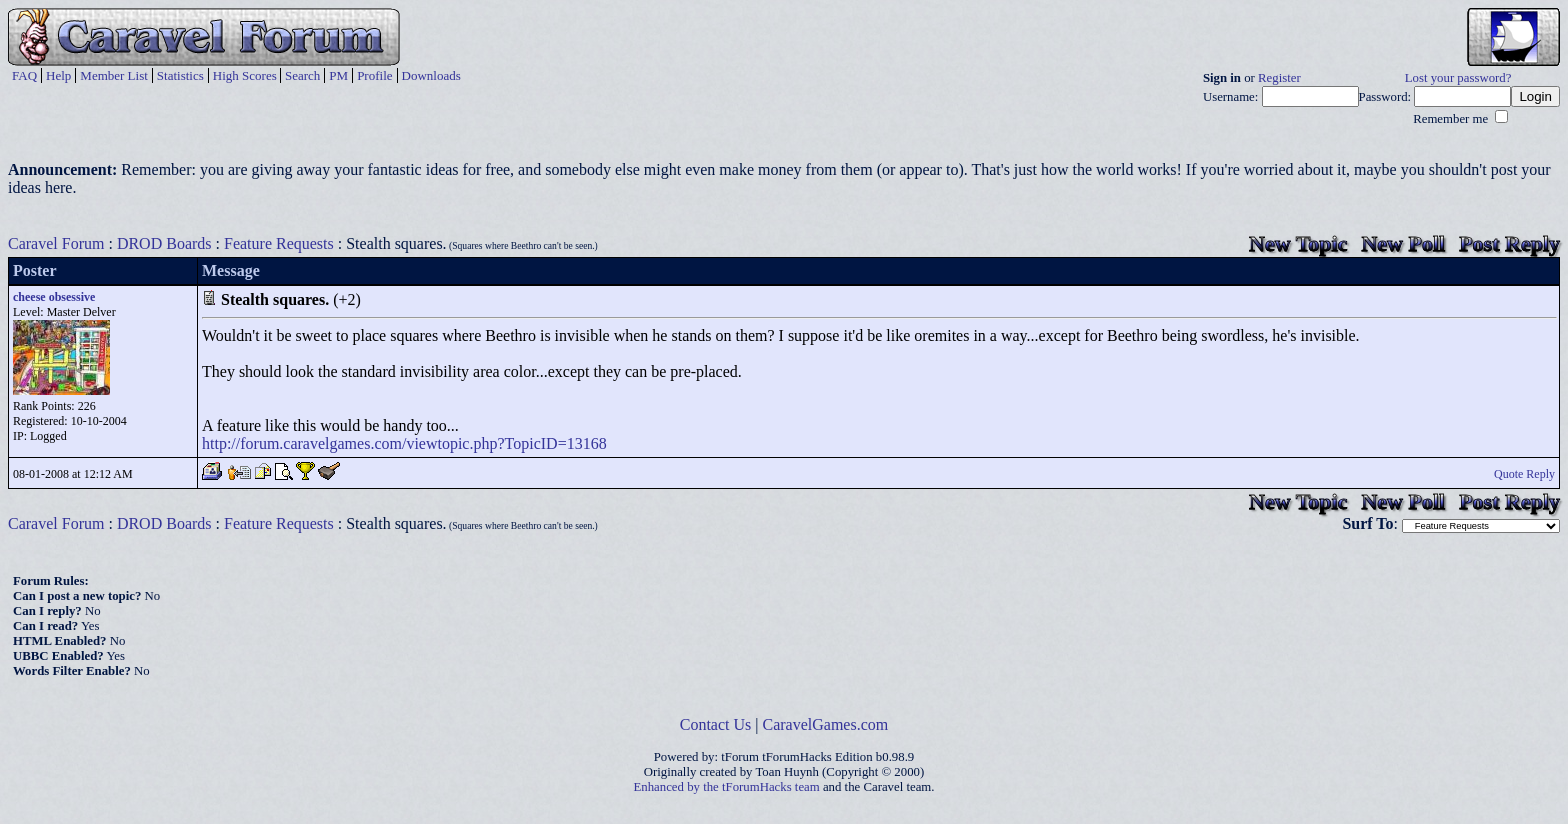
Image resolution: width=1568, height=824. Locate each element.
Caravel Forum (56, 243)
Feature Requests (279, 243)
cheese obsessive (54, 297)
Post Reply (1509, 243)
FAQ (24, 75)
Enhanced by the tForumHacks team (727, 787)
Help (58, 75)
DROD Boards (164, 243)
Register (1279, 78)
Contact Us (716, 724)
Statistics (180, 75)
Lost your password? (1458, 78)
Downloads (431, 75)
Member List (114, 75)
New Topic (1298, 243)
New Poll (1403, 243)
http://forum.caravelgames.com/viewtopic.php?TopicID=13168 (404, 443)
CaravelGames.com (826, 724)
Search (302, 75)
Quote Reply (1524, 474)
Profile (374, 75)
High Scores (245, 75)
